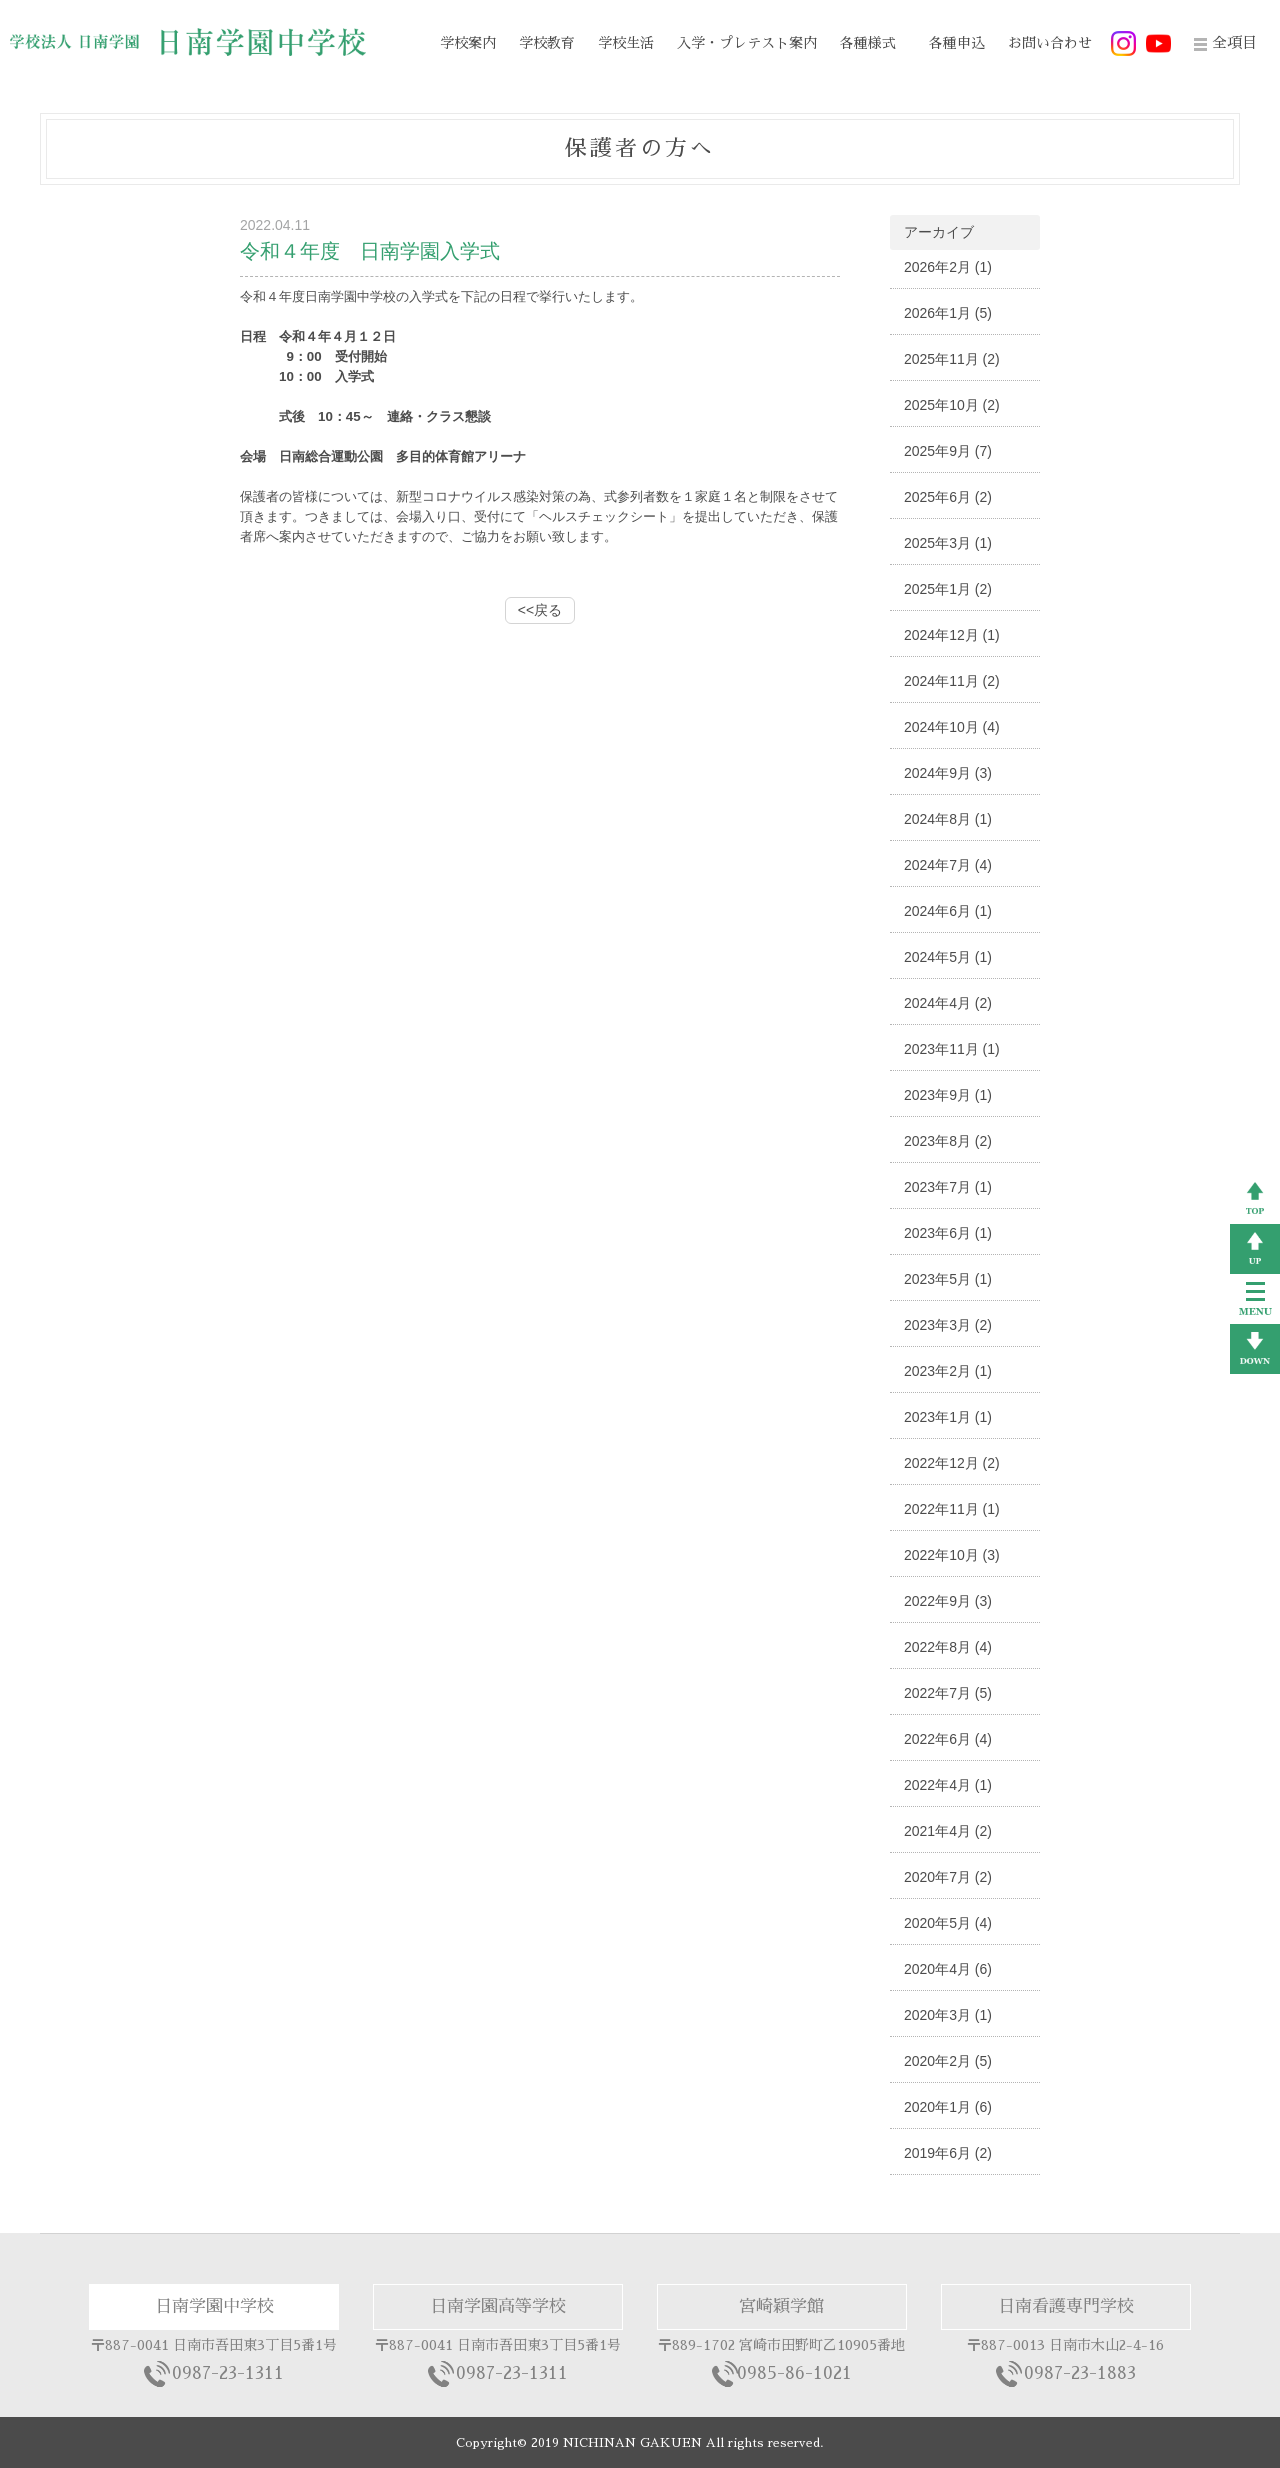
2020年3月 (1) (948, 2015)
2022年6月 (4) (948, 1739)
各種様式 (868, 43)
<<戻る (540, 610)
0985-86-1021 (794, 2373)
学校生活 (626, 43)
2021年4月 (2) (948, 1831)
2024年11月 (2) (952, 681)
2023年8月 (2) (948, 1141)
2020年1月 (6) (948, 2107)
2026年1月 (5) (948, 313)
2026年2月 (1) (948, 267)
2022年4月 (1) (948, 1785)
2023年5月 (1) (948, 1279)
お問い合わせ (1050, 43)
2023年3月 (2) (948, 1325)
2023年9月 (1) (948, 1095)
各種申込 (957, 43)
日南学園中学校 (214, 2306)
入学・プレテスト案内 (747, 43)
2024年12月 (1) (952, 635)
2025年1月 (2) (948, 589)
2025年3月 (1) (948, 543)
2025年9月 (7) (948, 451)
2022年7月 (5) (948, 1693)
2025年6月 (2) (948, 497)
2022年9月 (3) (948, 1601)
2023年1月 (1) (948, 1417)
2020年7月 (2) (948, 1877)
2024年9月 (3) (948, 773)
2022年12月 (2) (952, 1463)
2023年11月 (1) (952, 1049)
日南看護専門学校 (1066, 2306)
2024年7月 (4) (948, 865)
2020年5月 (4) (948, 1923)
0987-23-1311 (228, 2373)
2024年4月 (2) (948, 1003)
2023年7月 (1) (948, 1187)
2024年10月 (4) (952, 727)
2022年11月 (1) (952, 1509)
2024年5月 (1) (948, 957)
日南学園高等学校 (498, 2306)
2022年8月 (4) (948, 1647)
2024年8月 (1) (948, 819)
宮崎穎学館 (781, 2306)
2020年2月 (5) (948, 2061)
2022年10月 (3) (952, 1555)
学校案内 (468, 43)
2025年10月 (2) (952, 405)
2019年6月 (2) (948, 2153)
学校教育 (547, 43)
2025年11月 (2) (952, 359)
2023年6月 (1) (948, 1233)
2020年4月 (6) (948, 1969)
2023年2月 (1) (948, 1371)
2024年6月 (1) (948, 911)
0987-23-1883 (1080, 2373)
